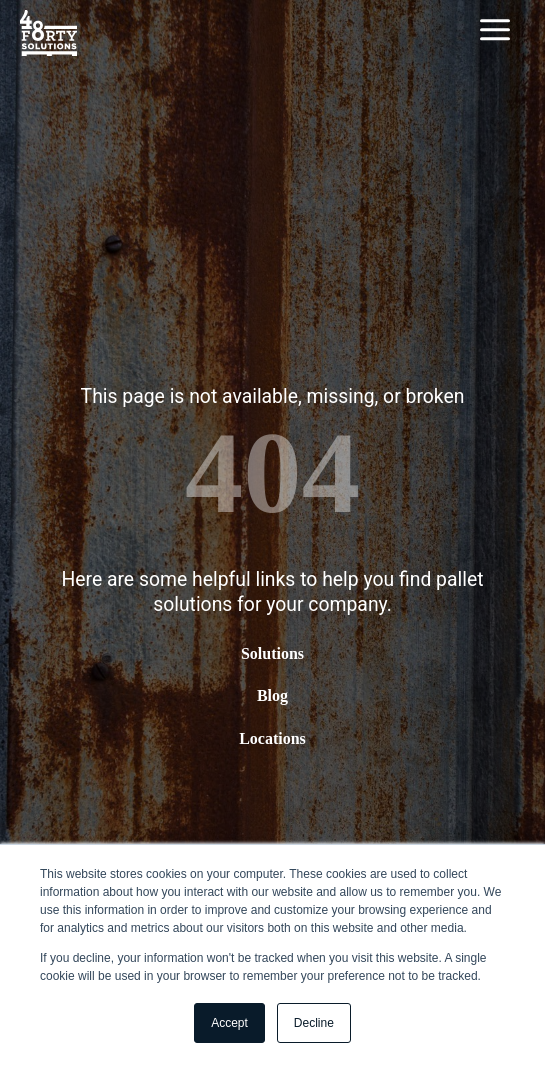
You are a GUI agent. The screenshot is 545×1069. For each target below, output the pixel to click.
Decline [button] (314, 1023)
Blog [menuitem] (272, 695)
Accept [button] (229, 1023)
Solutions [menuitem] (272, 653)
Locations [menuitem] (272, 737)
